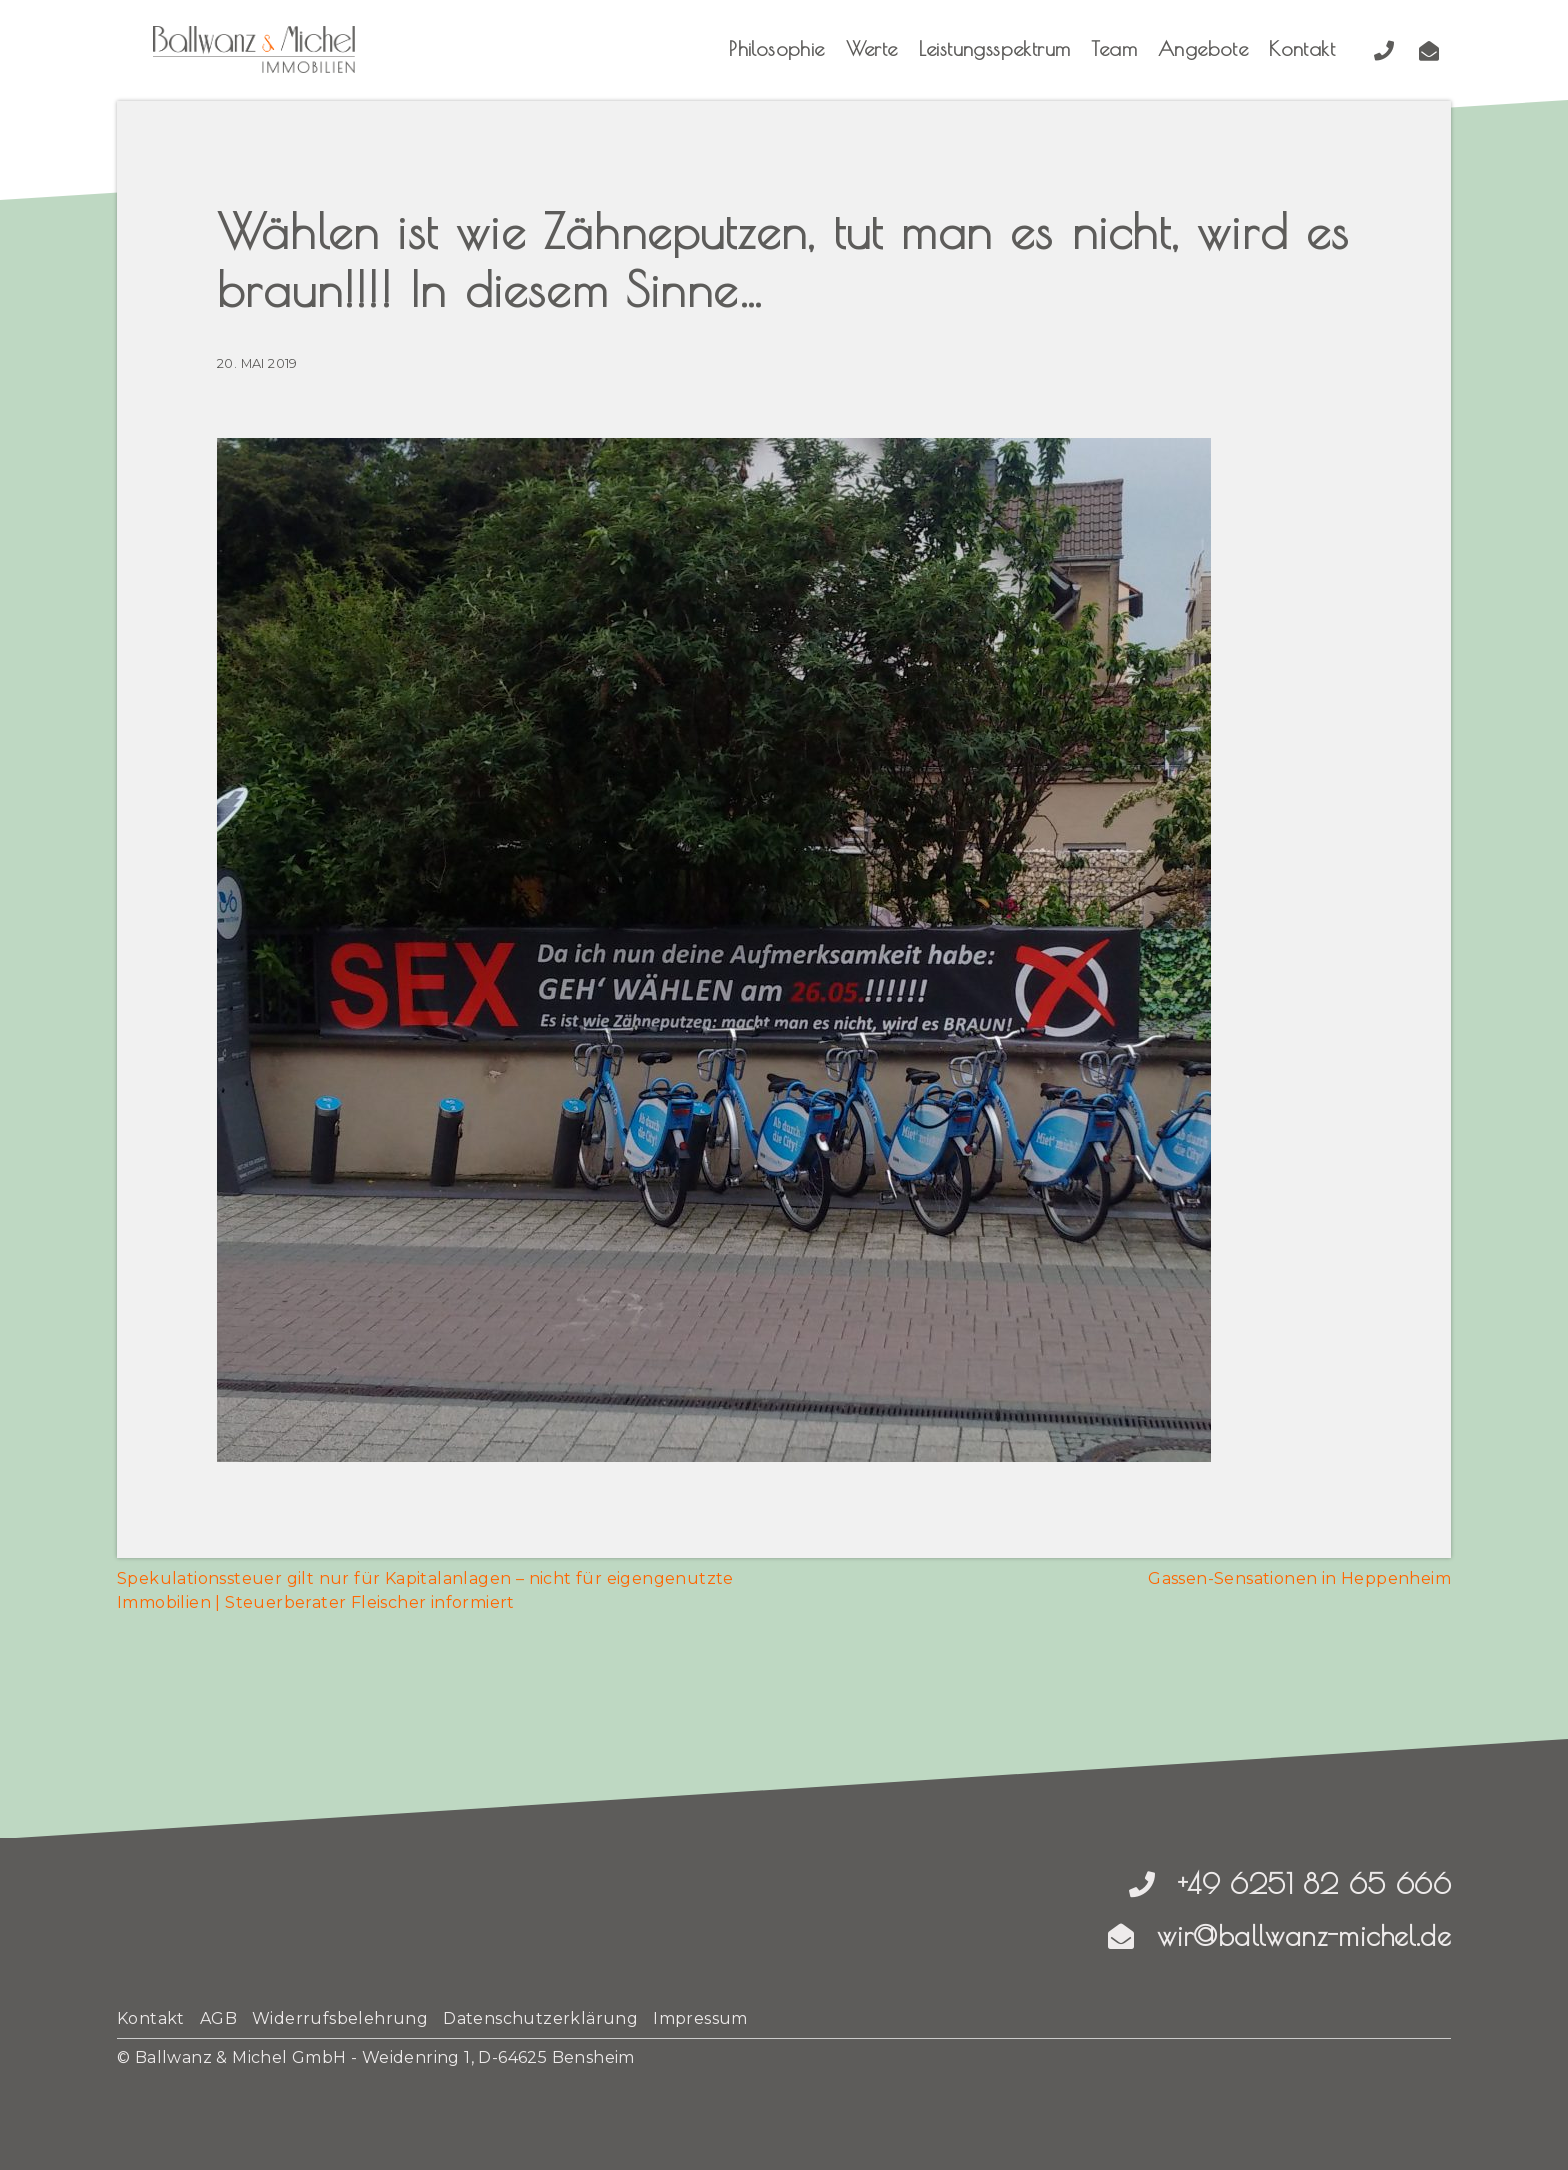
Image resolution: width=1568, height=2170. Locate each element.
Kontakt (1302, 48)
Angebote (1203, 48)
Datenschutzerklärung (540, 2018)
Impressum (700, 2018)
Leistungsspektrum (995, 48)
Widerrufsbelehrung (340, 2018)
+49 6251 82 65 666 (1290, 1883)
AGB (218, 2018)
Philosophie (776, 48)
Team (1114, 48)
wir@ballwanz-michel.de (1279, 1935)
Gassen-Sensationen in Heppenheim (1299, 1578)
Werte (872, 48)
